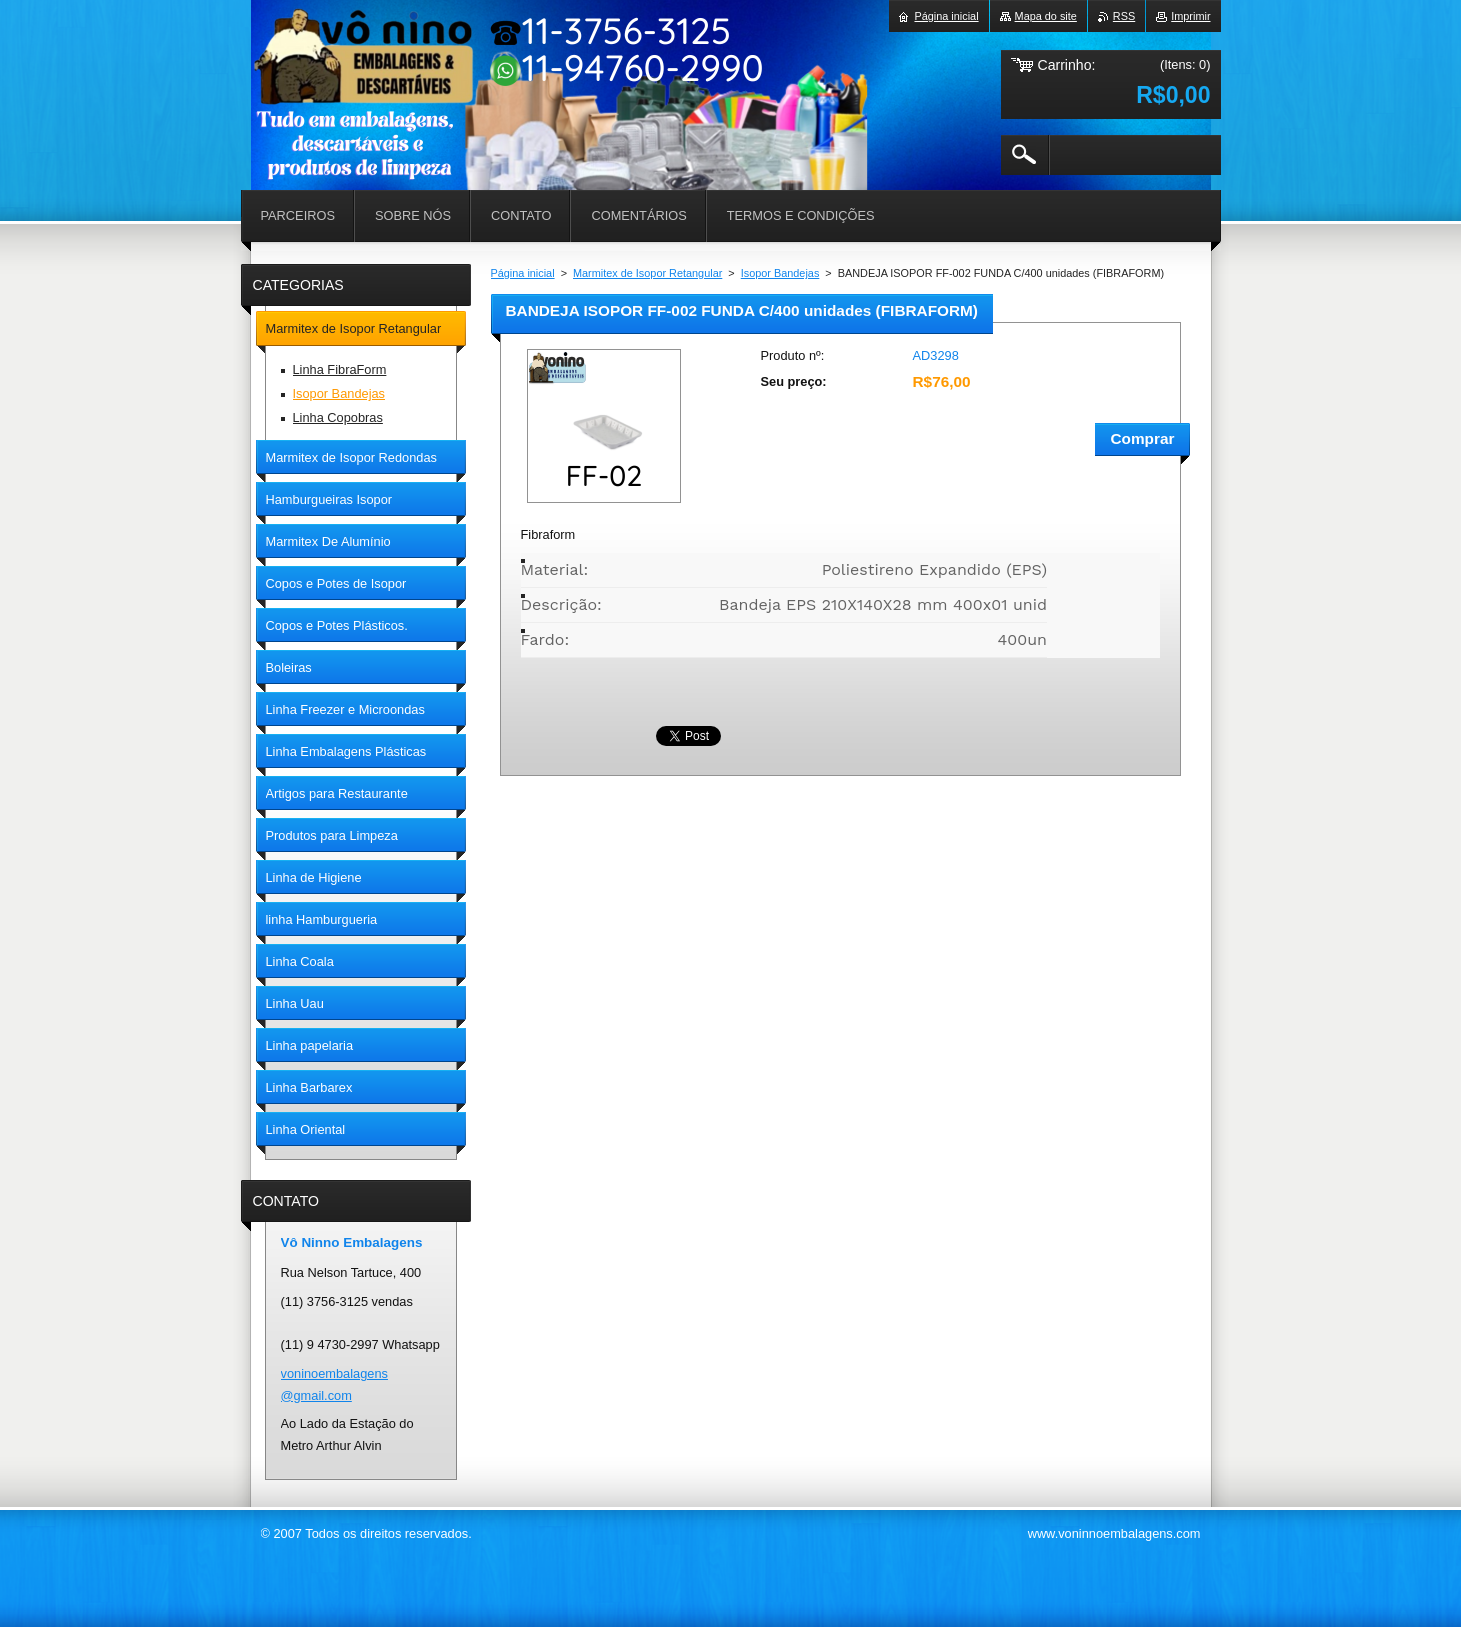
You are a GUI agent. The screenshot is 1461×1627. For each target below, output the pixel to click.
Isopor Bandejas (780, 273)
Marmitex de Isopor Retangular (647, 273)
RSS (1124, 16)
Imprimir (1190, 16)
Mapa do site (1046, 16)
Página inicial (523, 273)
